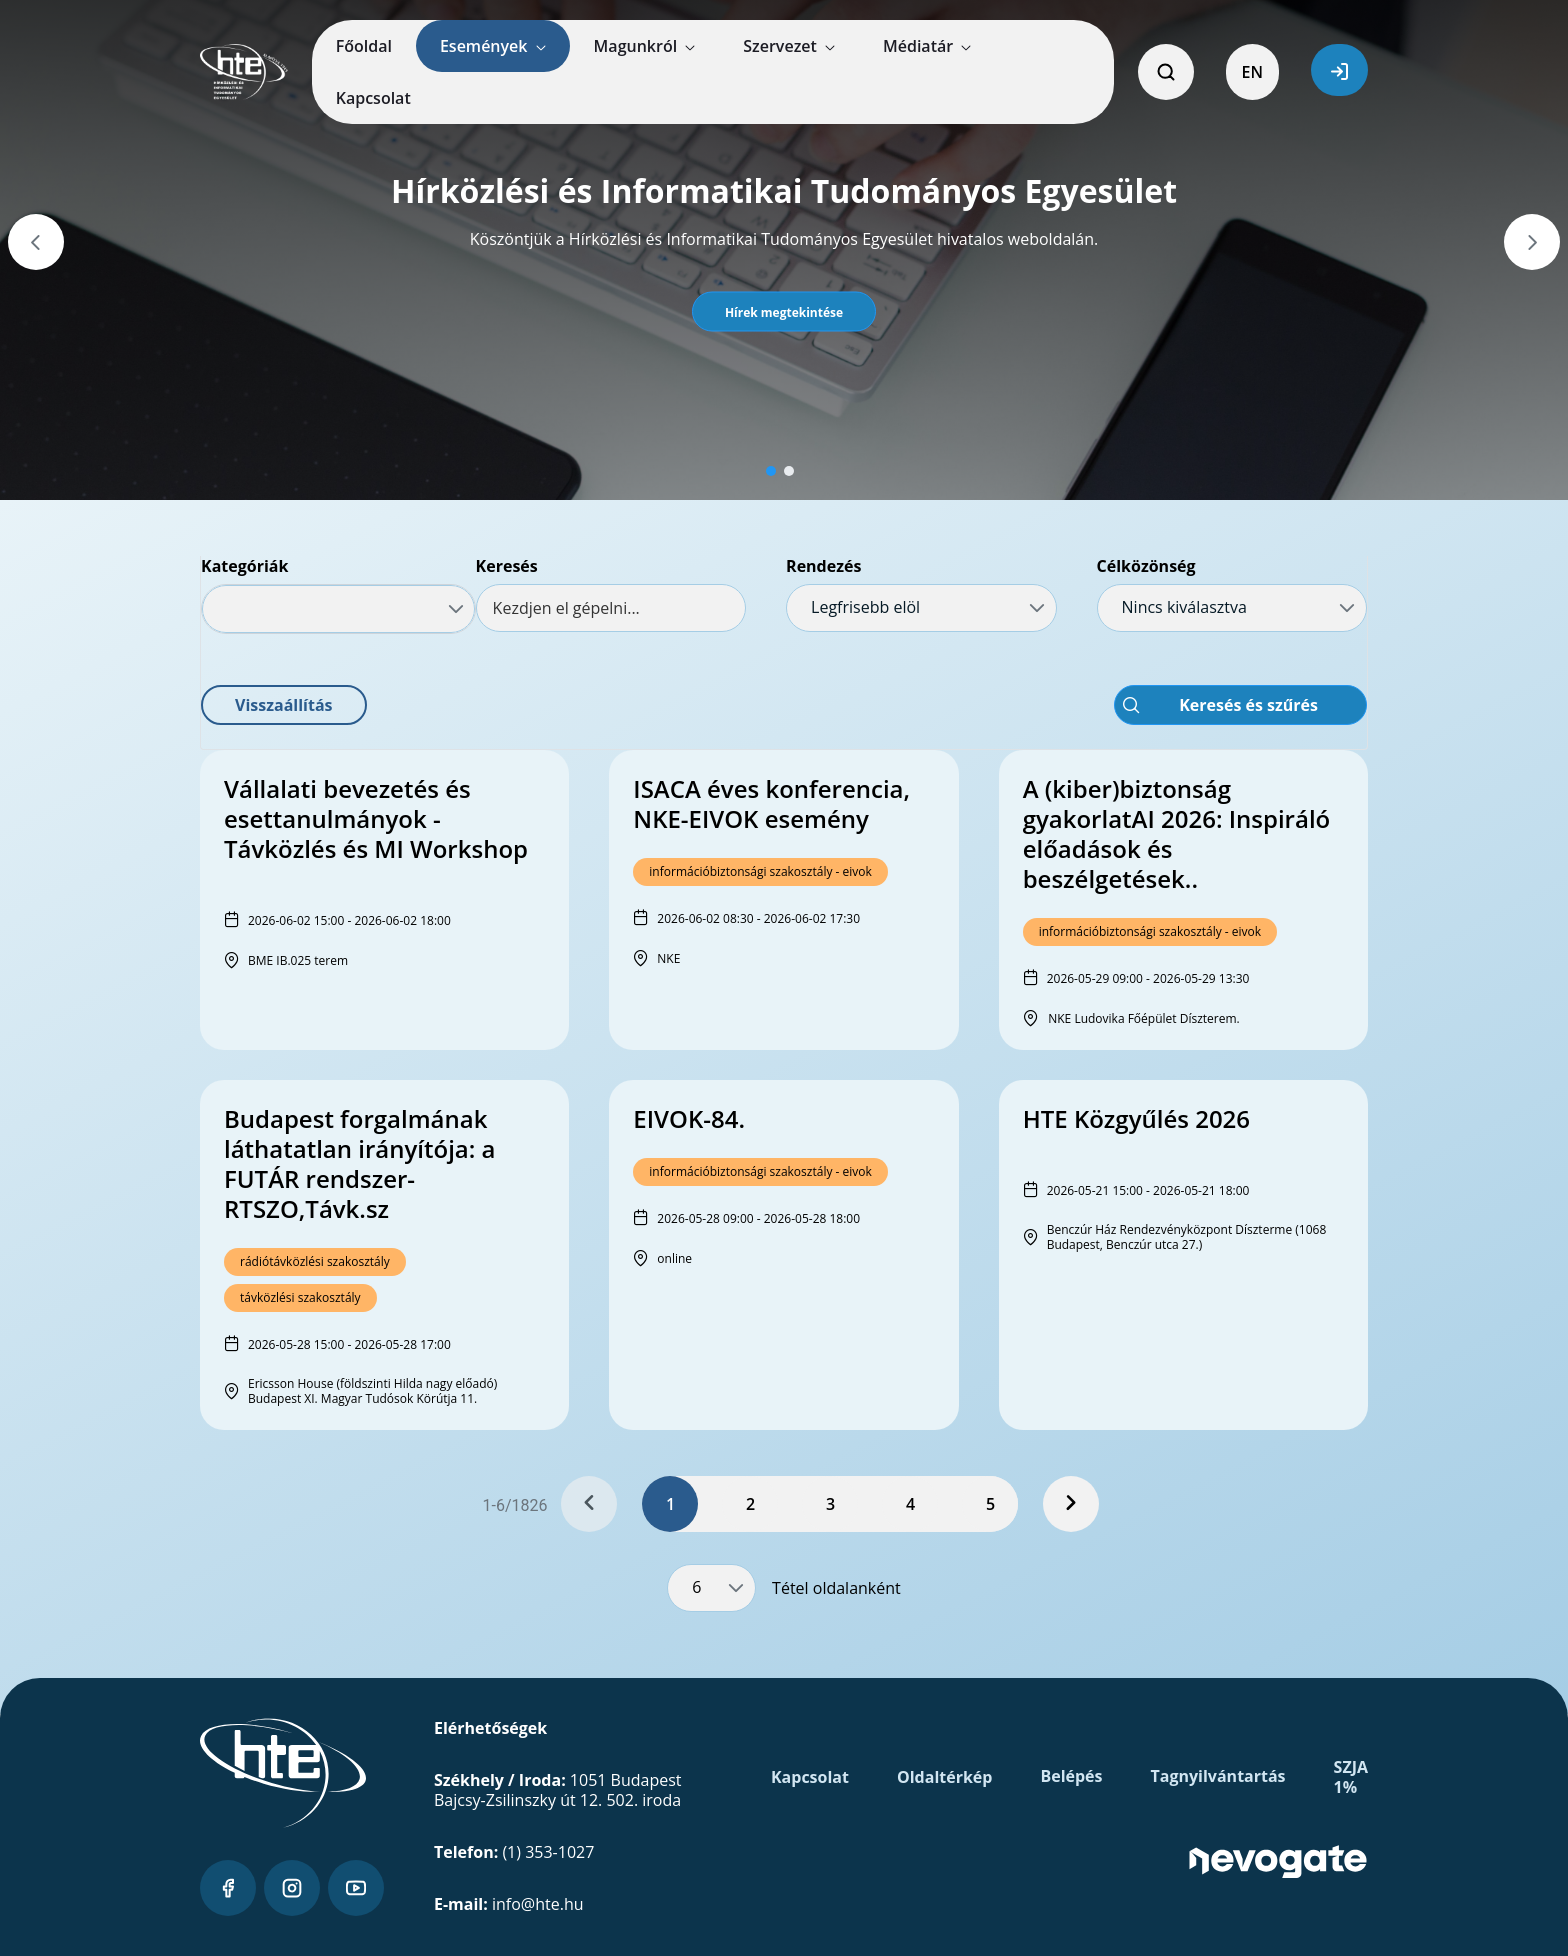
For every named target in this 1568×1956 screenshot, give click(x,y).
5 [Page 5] (990, 1504)
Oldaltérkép (944, 1777)
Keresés (507, 566)
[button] (784, 312)
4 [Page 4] (910, 1504)
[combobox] (338, 609)
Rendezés (823, 566)
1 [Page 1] (670, 1504)
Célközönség (1146, 566)
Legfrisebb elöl (865, 607)
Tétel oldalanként (836, 1588)
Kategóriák (244, 566)
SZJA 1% (1351, 1777)
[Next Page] (1071, 1504)
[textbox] (611, 608)
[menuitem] (364, 46)
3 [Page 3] (830, 1504)
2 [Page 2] (750, 1504)
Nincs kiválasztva (1184, 607)
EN (1252, 72)
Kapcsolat (810, 1777)
